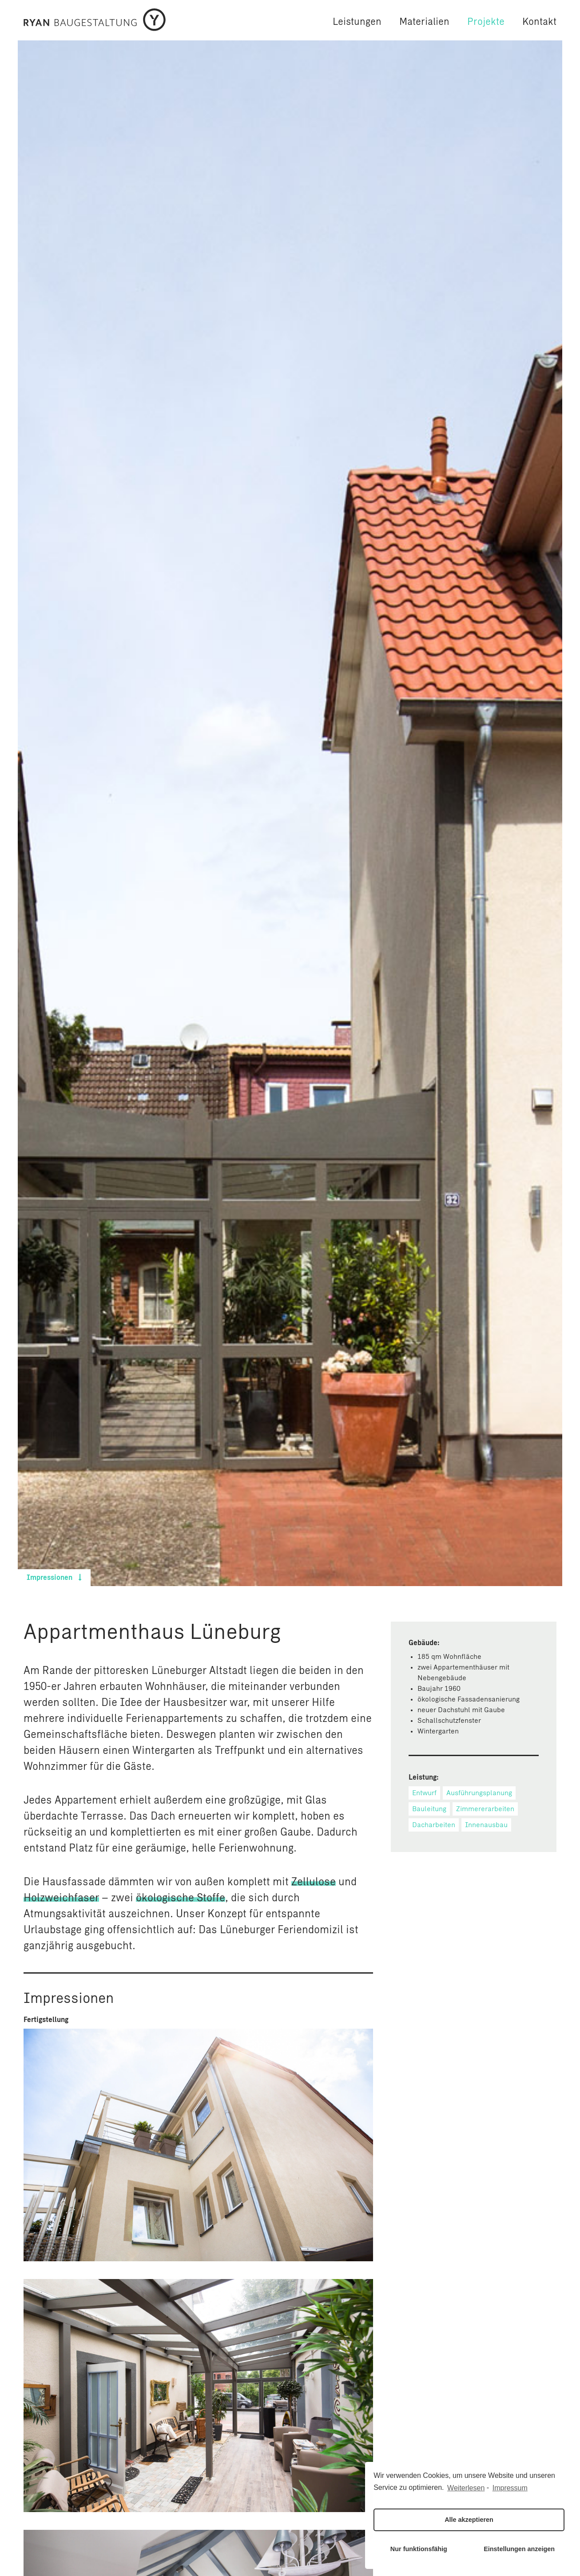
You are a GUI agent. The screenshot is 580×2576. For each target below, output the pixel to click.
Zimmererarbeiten (485, 1809)
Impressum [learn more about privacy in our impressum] (510, 2488)
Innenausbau (486, 1825)
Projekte (486, 22)
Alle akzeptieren (469, 2519)
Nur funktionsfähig (418, 2548)
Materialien (424, 22)
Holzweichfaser (61, 1898)
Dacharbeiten (433, 1825)
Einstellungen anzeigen (519, 2548)
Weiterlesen (466, 2488)
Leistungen (357, 22)
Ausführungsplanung (479, 1793)
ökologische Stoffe (180, 1898)
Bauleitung (429, 1809)
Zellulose (313, 1882)
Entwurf (424, 1793)
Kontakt (539, 22)
